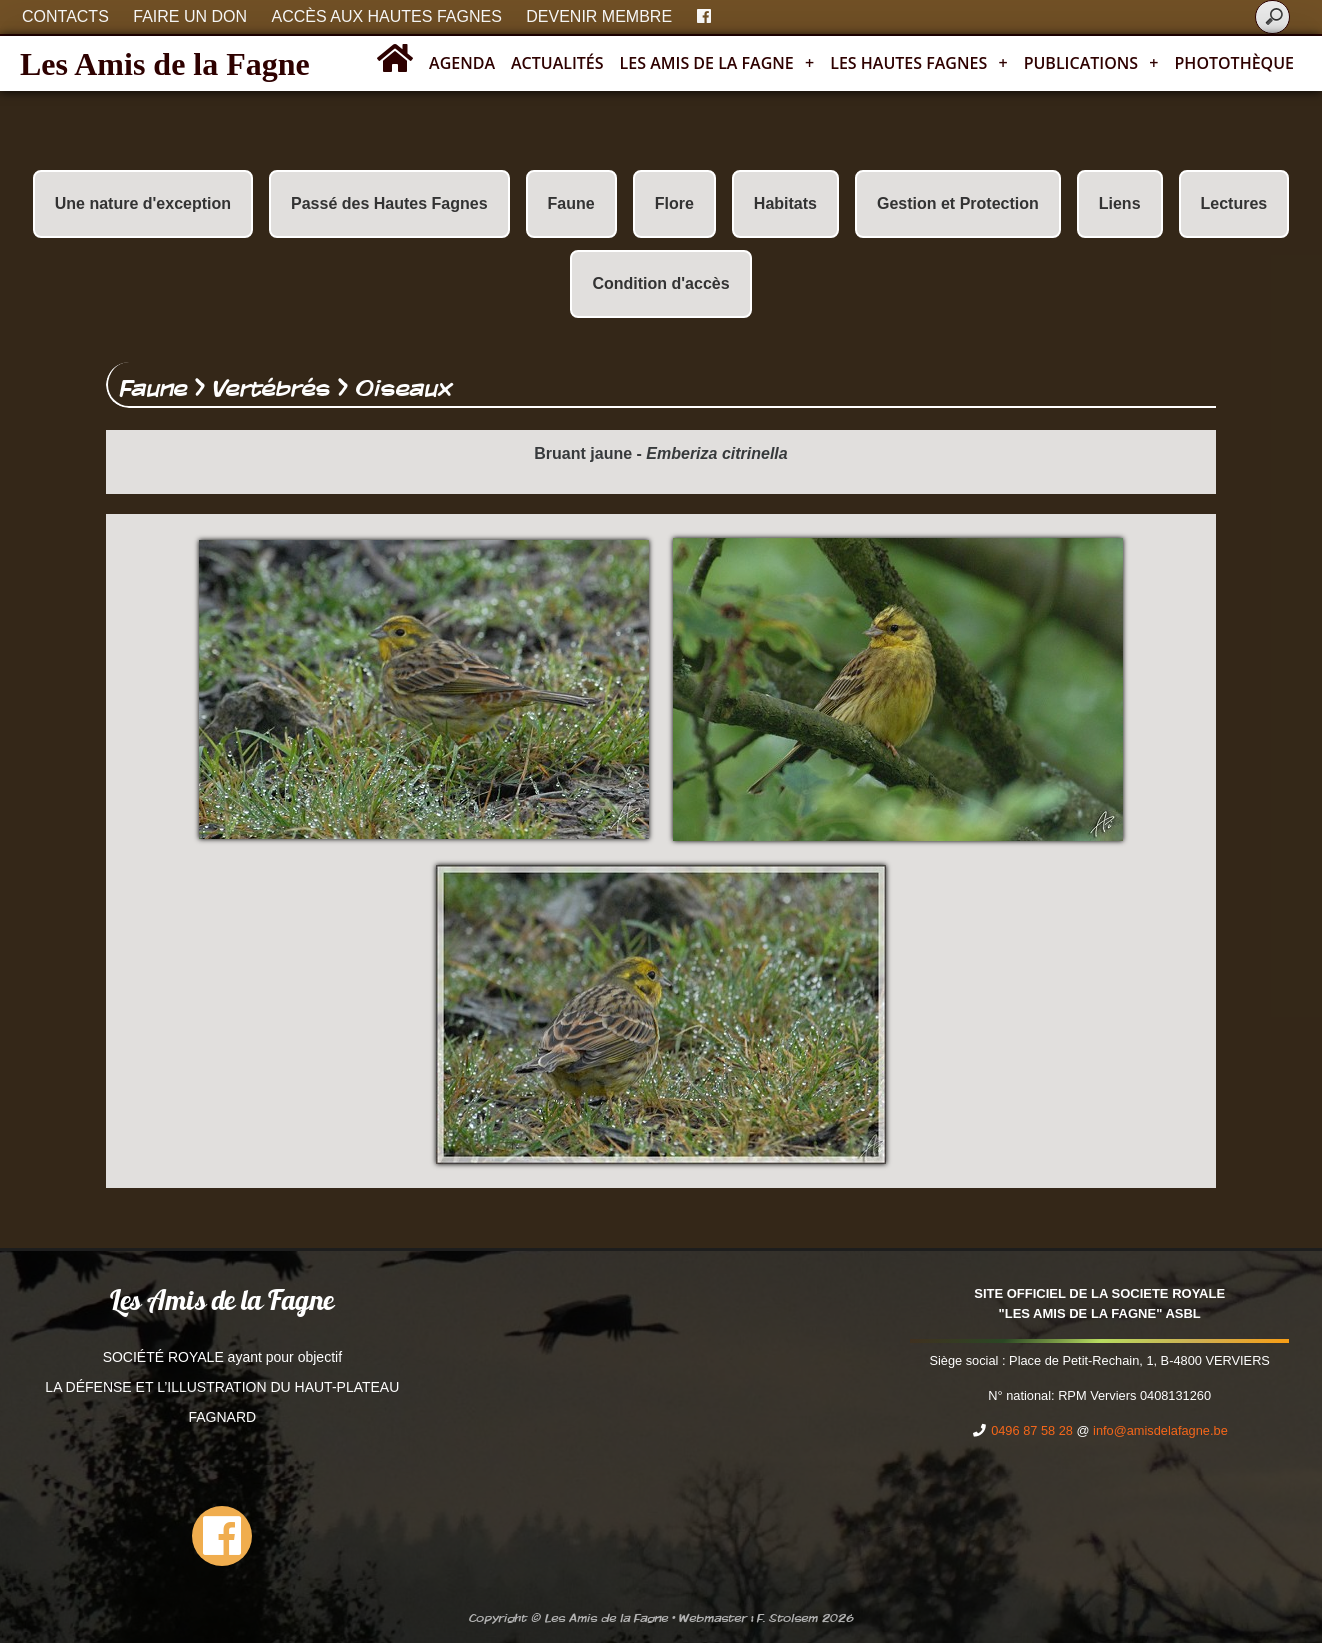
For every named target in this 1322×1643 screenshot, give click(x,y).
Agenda (462, 63)
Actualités (557, 63)
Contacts (65, 16)
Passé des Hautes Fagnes (389, 203)
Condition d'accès (660, 283)
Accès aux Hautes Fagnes (387, 16)
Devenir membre (599, 16)
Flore (674, 203)
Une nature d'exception (143, 203)
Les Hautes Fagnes (918, 63)
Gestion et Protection (958, 203)
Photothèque (1234, 63)
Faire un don (190, 16)
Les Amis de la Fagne (165, 64)
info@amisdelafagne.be (1160, 1430)
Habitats (785, 203)
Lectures (1234, 203)
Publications (1091, 63)
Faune (571, 203)
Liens (1120, 203)
